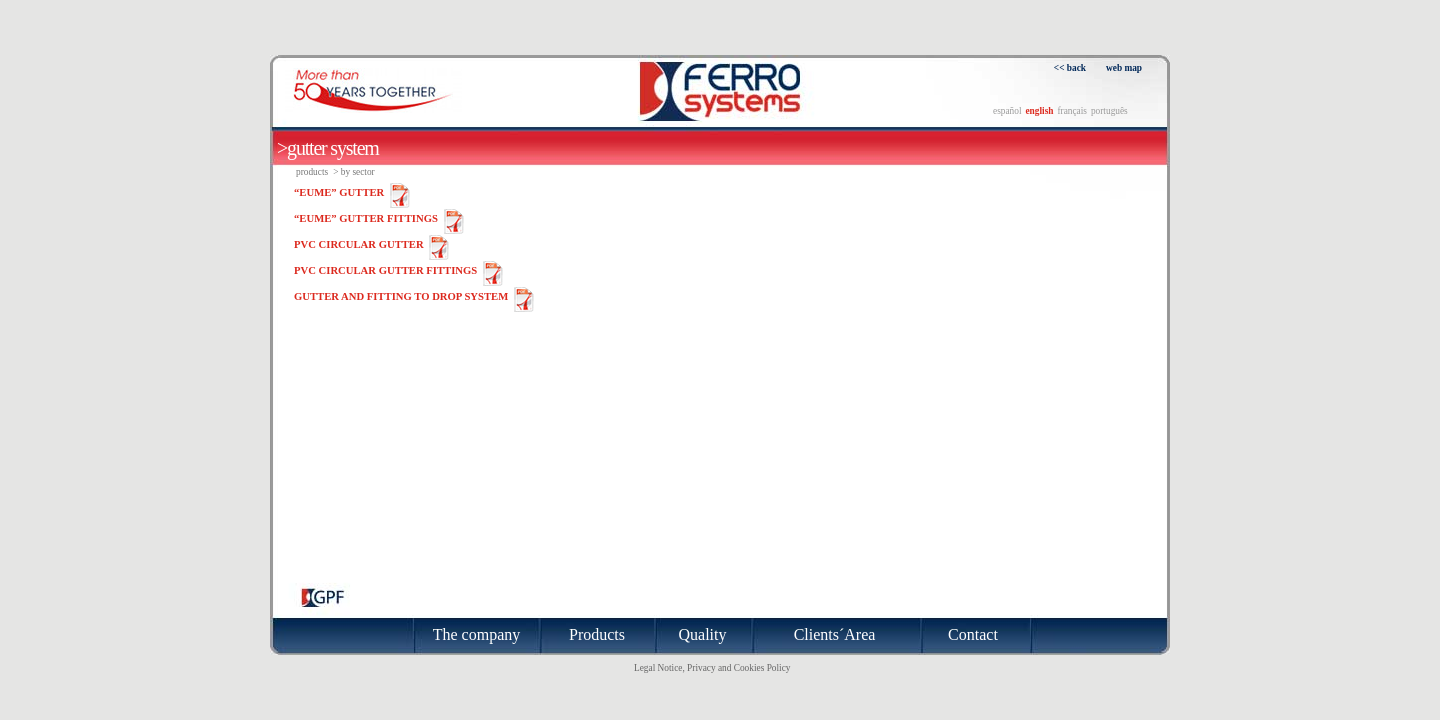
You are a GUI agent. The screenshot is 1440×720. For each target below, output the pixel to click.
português (1109, 111)
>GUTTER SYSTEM (328, 148)
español (1007, 111)
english (1039, 111)
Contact (973, 634)
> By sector (354, 172)
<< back (1070, 68)
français (1072, 111)
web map (1124, 68)
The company (477, 634)
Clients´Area (835, 634)
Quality (703, 634)
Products (312, 172)
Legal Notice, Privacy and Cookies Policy (712, 668)
